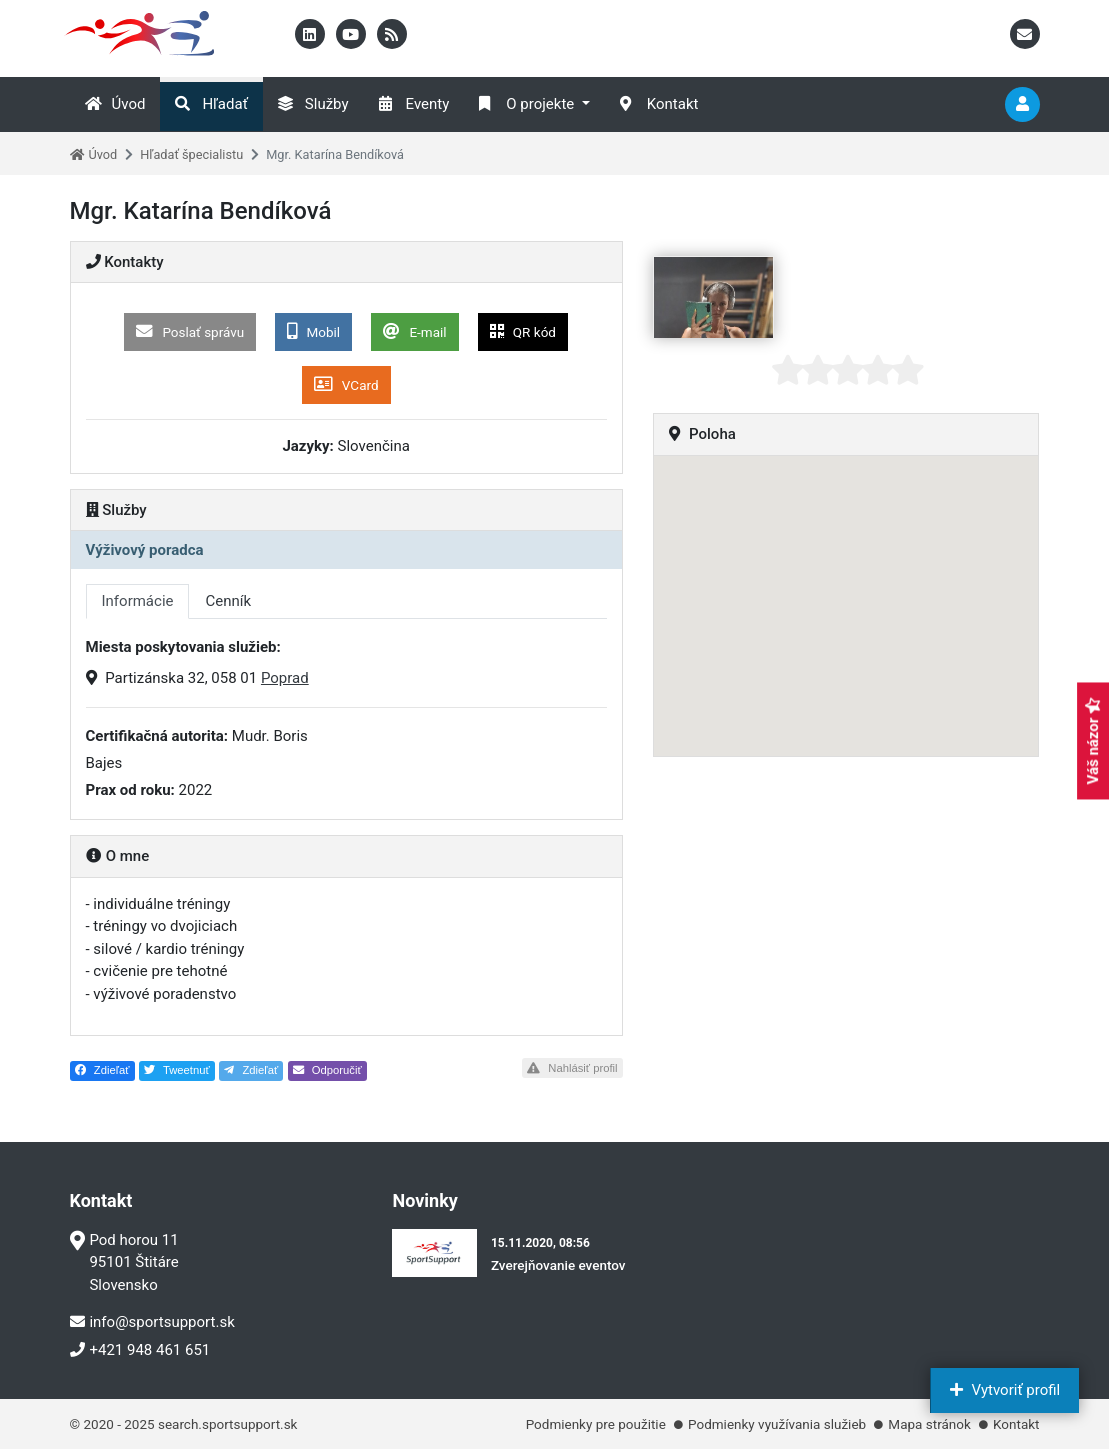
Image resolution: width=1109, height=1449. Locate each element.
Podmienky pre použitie (596, 1424)
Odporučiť (327, 1070)
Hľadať (211, 104)
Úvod (115, 104)
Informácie (138, 601)
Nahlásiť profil (572, 1068)
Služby (313, 104)
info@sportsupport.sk (152, 1322)
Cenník (228, 601)
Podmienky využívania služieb (777, 1424)
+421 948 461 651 (140, 1350)
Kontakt (659, 104)
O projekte (526, 104)
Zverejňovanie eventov (558, 1265)
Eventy (414, 104)
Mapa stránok (929, 1424)
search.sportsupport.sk (228, 1424)
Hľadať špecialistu (191, 154)
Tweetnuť (177, 1070)
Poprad (285, 678)
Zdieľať (102, 1070)
